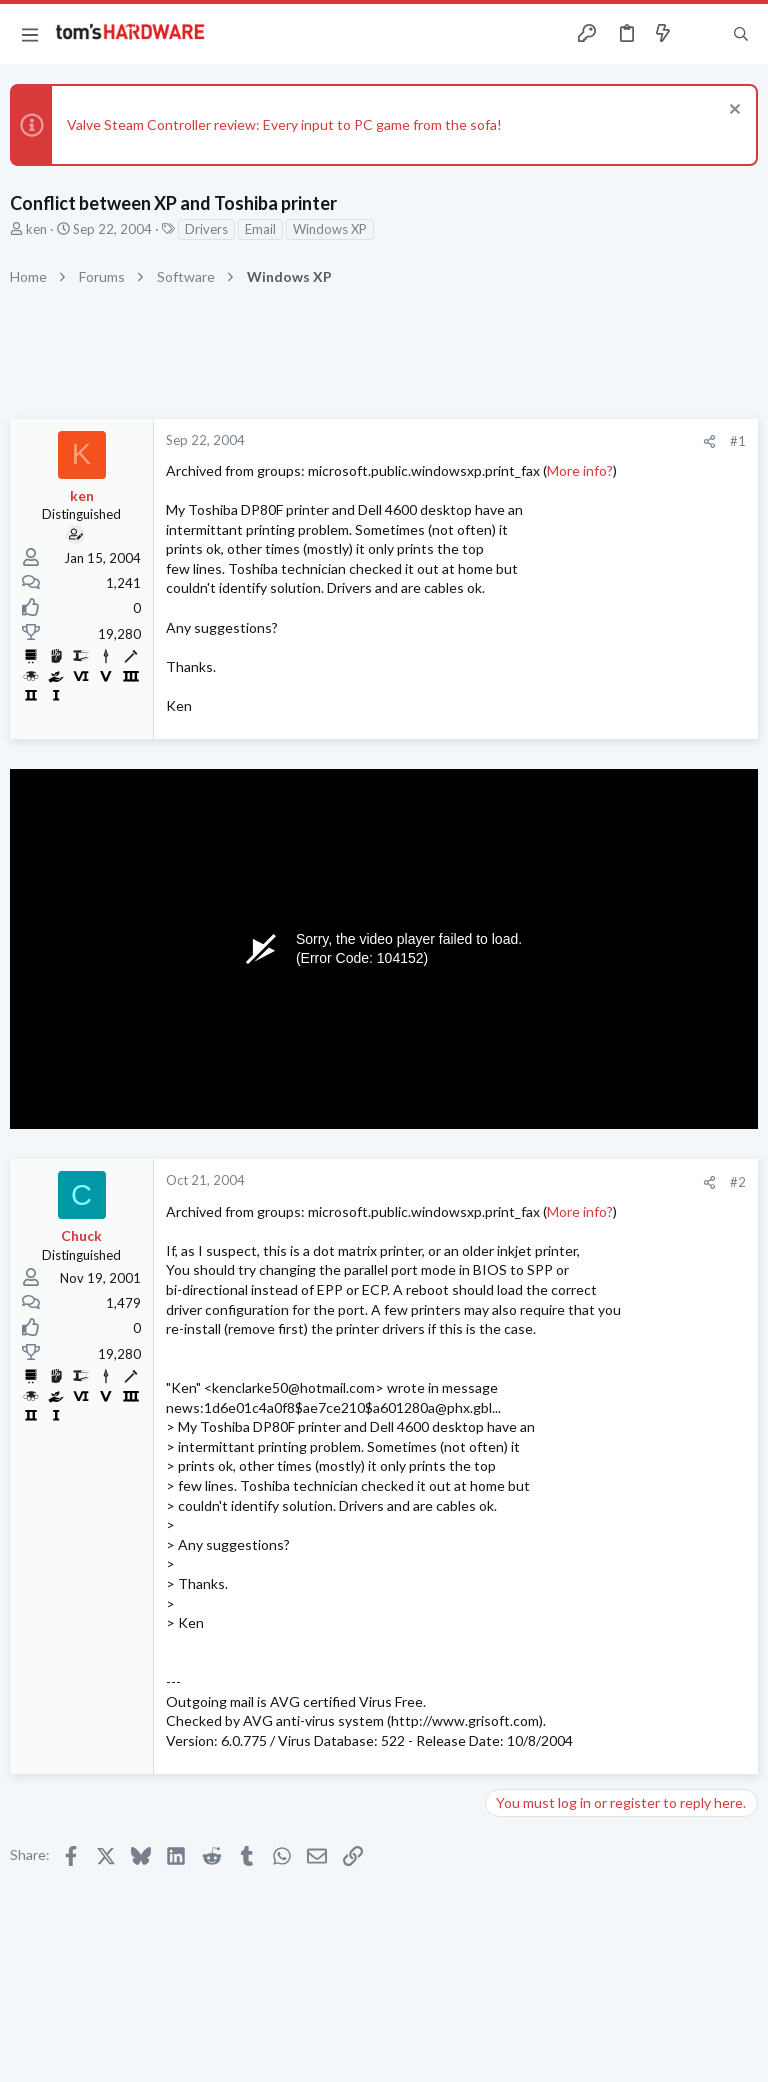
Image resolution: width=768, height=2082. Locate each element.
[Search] (741, 34)
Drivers (206, 229)
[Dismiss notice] (732, 111)
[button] (30, 34)
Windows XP (330, 229)
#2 (738, 1182)
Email (260, 229)
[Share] (709, 441)
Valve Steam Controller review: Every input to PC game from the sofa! (284, 124)
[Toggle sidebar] (702, 34)
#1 (738, 441)
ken (36, 229)
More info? (580, 470)
